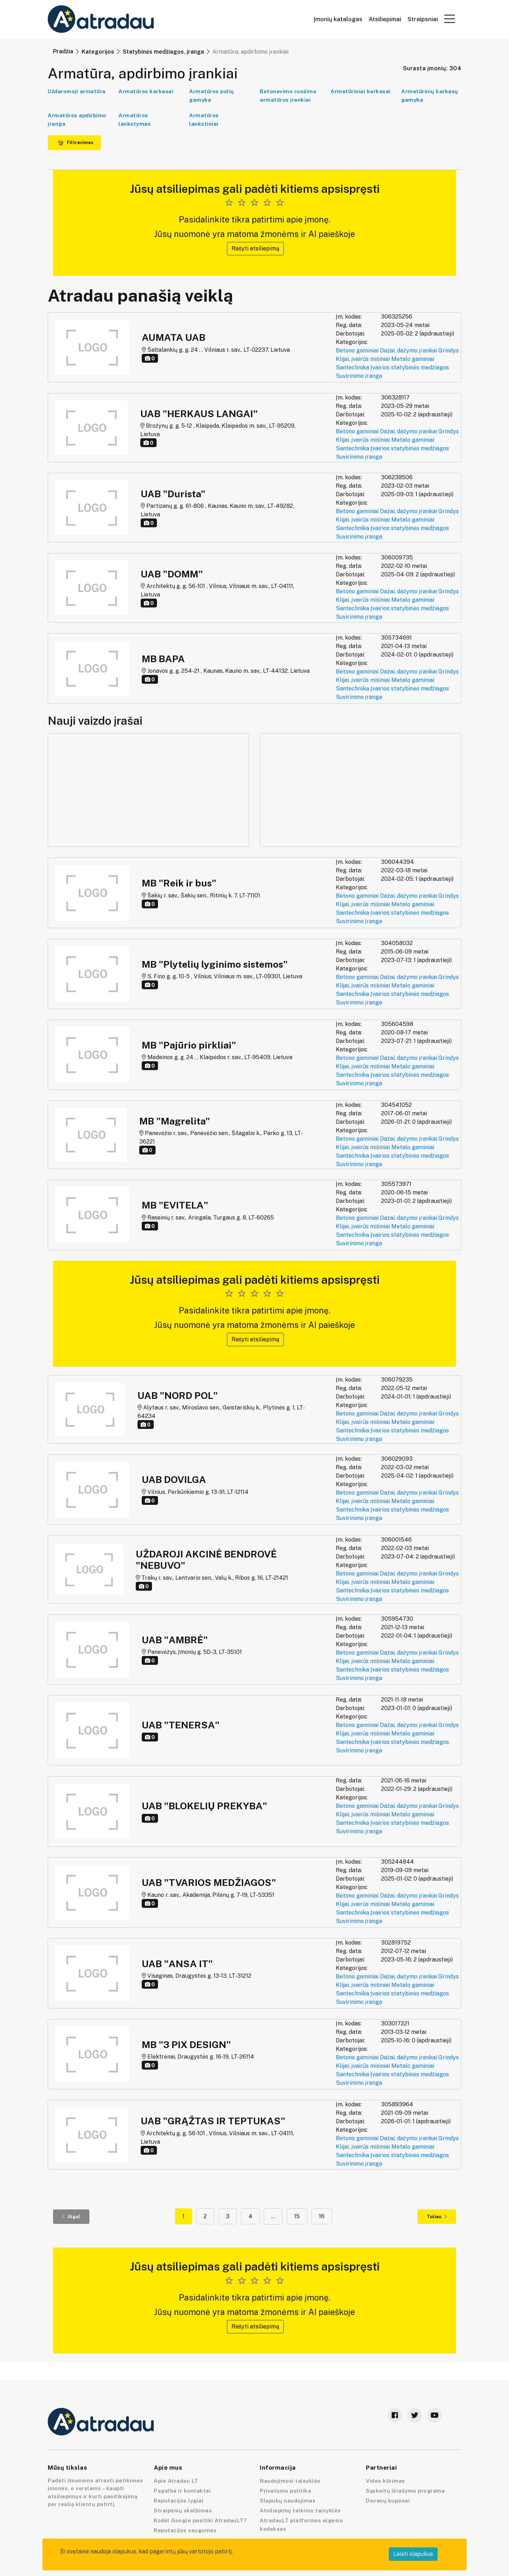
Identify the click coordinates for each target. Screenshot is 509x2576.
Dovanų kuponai (388, 2501)
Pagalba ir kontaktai (182, 2491)
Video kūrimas (385, 2481)
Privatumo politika (285, 2491)
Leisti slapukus (413, 2554)
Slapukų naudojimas (287, 2501)
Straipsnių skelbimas (183, 2510)
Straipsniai (423, 19)
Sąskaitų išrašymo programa (405, 2491)
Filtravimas (75, 142)
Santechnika (352, 367)
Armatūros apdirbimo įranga (77, 119)
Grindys (448, 350)
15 (297, 2216)
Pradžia (63, 51)
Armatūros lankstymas (134, 119)
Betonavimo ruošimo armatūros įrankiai (288, 95)
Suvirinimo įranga (359, 376)
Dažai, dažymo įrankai (408, 350)
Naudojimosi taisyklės (290, 2481)
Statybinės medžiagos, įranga (163, 51)
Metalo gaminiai (412, 359)
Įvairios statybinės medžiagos (409, 367)
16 (321, 2216)
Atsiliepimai (385, 19)
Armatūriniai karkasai (360, 91)
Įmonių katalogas (338, 19)
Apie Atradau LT (176, 2481)
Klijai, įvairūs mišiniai (363, 359)
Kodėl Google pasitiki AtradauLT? (200, 2520)
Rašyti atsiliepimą (255, 248)
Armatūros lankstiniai (204, 119)
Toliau (437, 2216)
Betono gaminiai (357, 350)
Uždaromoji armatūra (77, 91)
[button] (449, 19)
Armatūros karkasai (145, 91)
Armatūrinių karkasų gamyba (429, 95)
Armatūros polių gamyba (211, 95)
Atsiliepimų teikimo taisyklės (300, 2510)
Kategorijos (98, 51)
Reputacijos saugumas (185, 2530)
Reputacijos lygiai (178, 2501)
